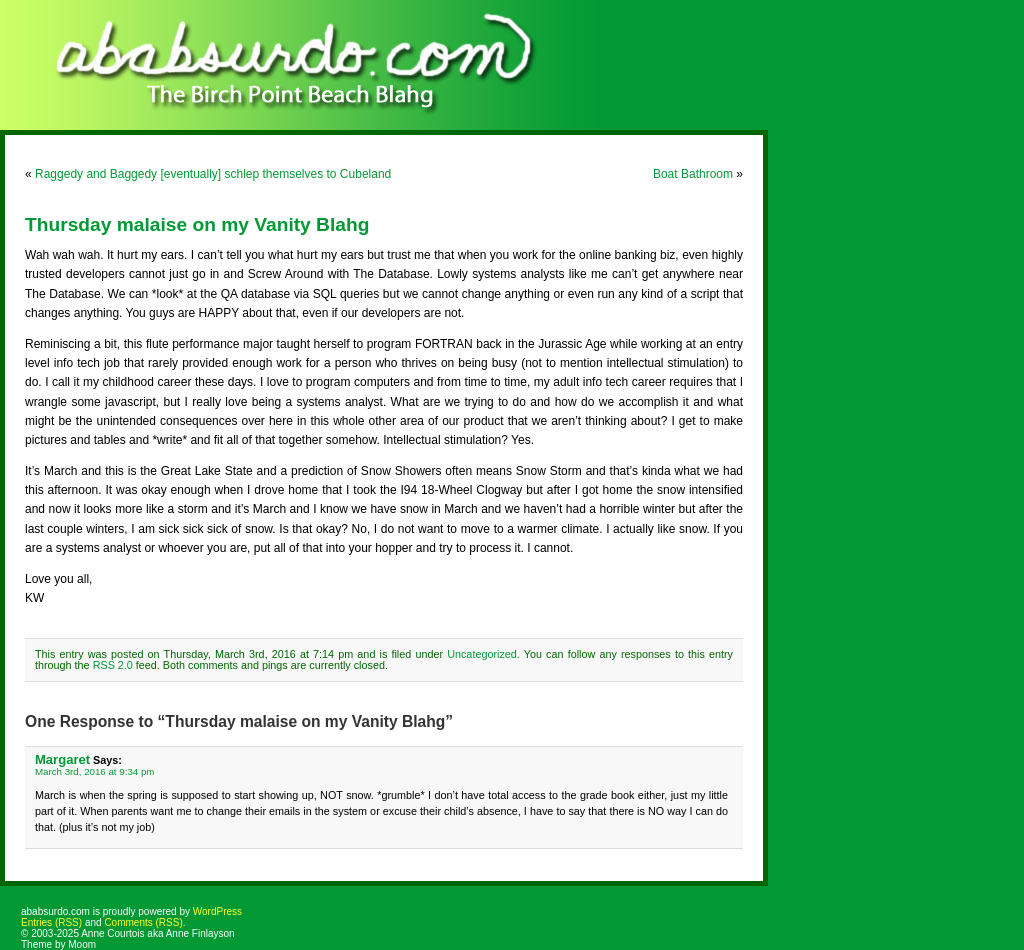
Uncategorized (482, 654)
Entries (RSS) (51, 922)
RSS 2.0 (113, 665)
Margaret (62, 759)
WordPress (217, 911)
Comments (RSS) (143, 922)
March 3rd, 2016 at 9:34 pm (94, 771)
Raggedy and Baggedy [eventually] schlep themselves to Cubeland (213, 174)
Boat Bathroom (693, 174)
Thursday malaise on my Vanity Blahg (197, 224)
